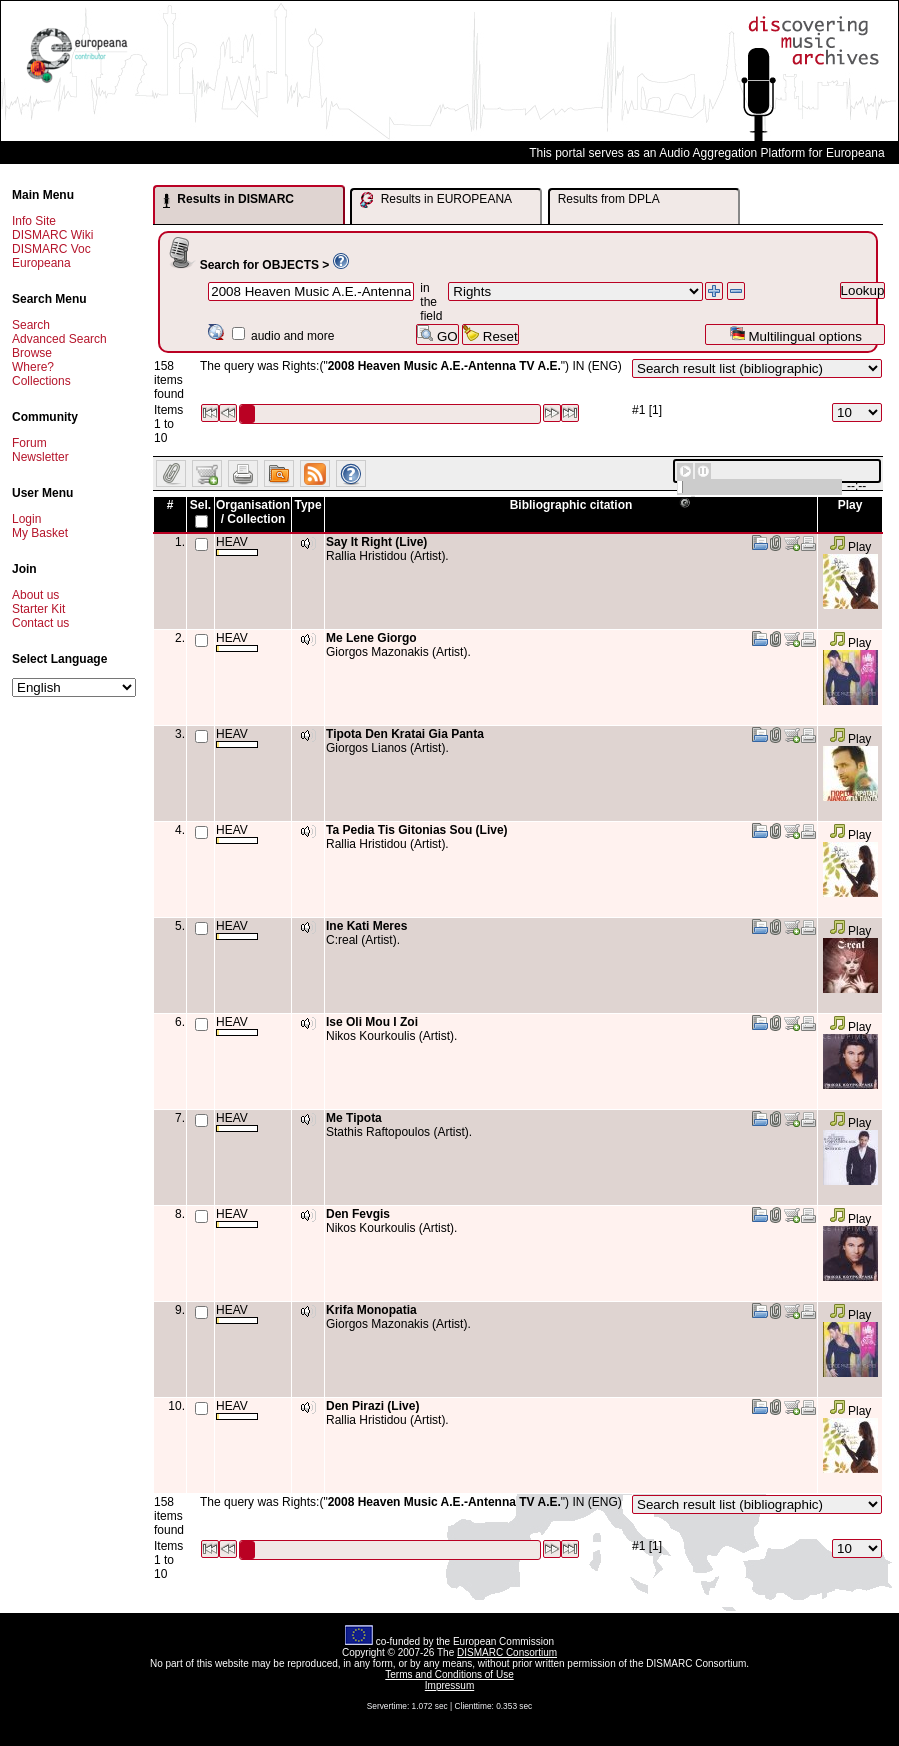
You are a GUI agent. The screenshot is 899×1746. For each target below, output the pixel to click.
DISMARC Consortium (507, 1652)
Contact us (40, 623)
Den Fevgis (358, 1214)
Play (850, 547)
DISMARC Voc (51, 249)
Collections (41, 381)
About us (35, 595)
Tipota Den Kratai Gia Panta (405, 734)
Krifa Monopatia (371, 1310)
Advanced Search (59, 339)
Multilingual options (795, 334)
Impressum (449, 1685)
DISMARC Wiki (52, 235)
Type (307, 505)
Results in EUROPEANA (436, 200)
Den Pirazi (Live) (372, 1406)
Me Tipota (354, 1118)
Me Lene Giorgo (371, 638)
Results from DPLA (609, 199)
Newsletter (40, 457)
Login (26, 519)
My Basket (40, 533)
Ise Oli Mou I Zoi (372, 1022)
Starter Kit (38, 609)
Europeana (41, 263)
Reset (490, 334)
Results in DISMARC (228, 200)
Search (31, 325)
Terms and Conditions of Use (449, 1674)
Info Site (34, 221)
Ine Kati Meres (366, 926)
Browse (32, 353)
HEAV (237, 545)
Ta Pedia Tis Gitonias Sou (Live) (417, 830)
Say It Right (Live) (376, 542)
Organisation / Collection (253, 512)
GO (437, 334)
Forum (29, 443)
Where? (33, 367)
